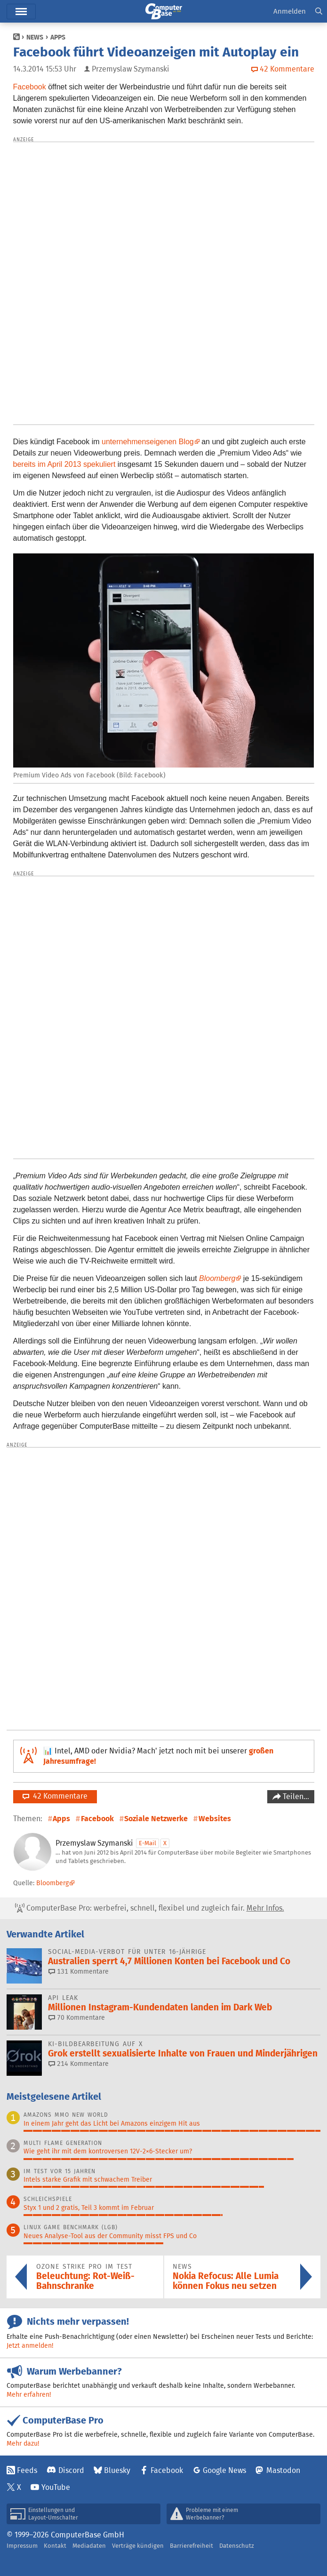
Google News (224, 2470)
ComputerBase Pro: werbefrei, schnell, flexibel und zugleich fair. (149, 1908)
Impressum (22, 2545)
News (34, 37)
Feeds (27, 2470)
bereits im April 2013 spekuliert (64, 464)
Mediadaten (89, 2545)
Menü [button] (21, 11)
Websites (215, 1818)
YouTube (55, 2487)
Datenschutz (236, 2545)
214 (78, 2063)
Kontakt (55, 2545)
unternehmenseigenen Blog (148, 442)
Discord (71, 2470)
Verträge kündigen (138, 2545)
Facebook (29, 87)
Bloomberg (52, 1883)
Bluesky (117, 2470)
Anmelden (289, 11)
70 (76, 2017)
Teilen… (295, 1796)
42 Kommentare (55, 1796)
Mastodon (283, 2470)
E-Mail (147, 1843)
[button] (319, 11)
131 (78, 1971)
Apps (57, 37)
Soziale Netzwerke (156, 1818)
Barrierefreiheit (191, 2545)
